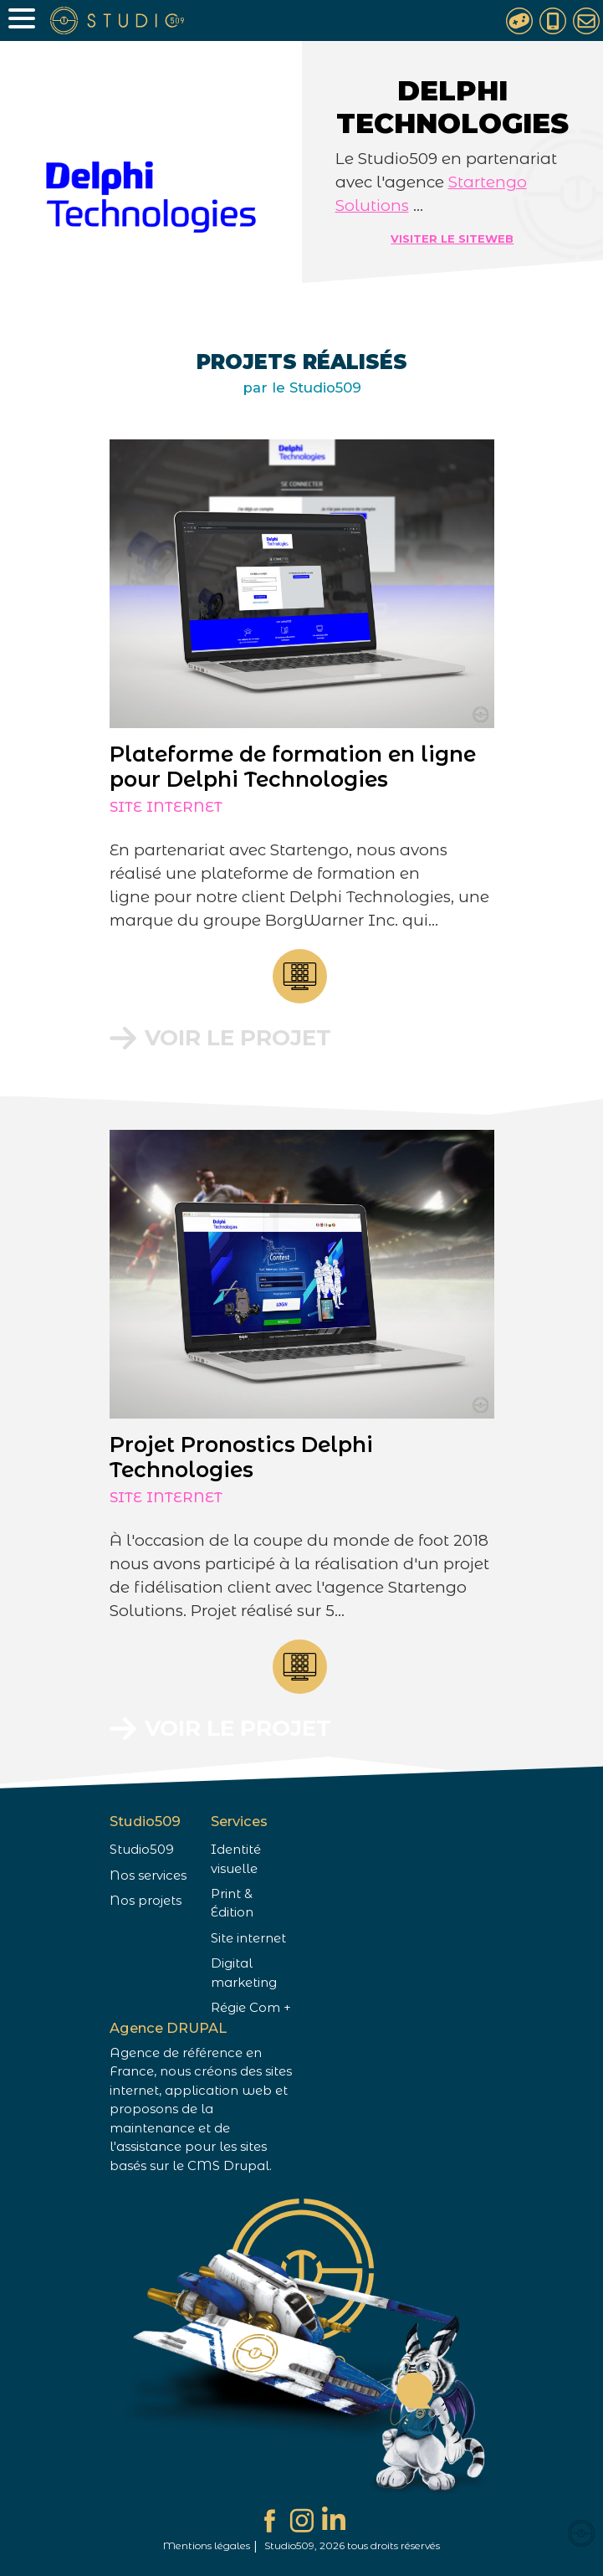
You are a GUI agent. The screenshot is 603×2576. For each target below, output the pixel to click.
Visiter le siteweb (452, 238)
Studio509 (142, 1849)
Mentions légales (206, 2545)
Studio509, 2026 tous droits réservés (352, 2545)
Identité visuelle (236, 1859)
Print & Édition (232, 1903)
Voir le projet (238, 1037)
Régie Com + (251, 2007)
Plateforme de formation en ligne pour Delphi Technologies (293, 766)
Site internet (166, 806)
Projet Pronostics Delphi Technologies (249, 1457)
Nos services (148, 1875)
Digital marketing (244, 1972)
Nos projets (145, 1900)
